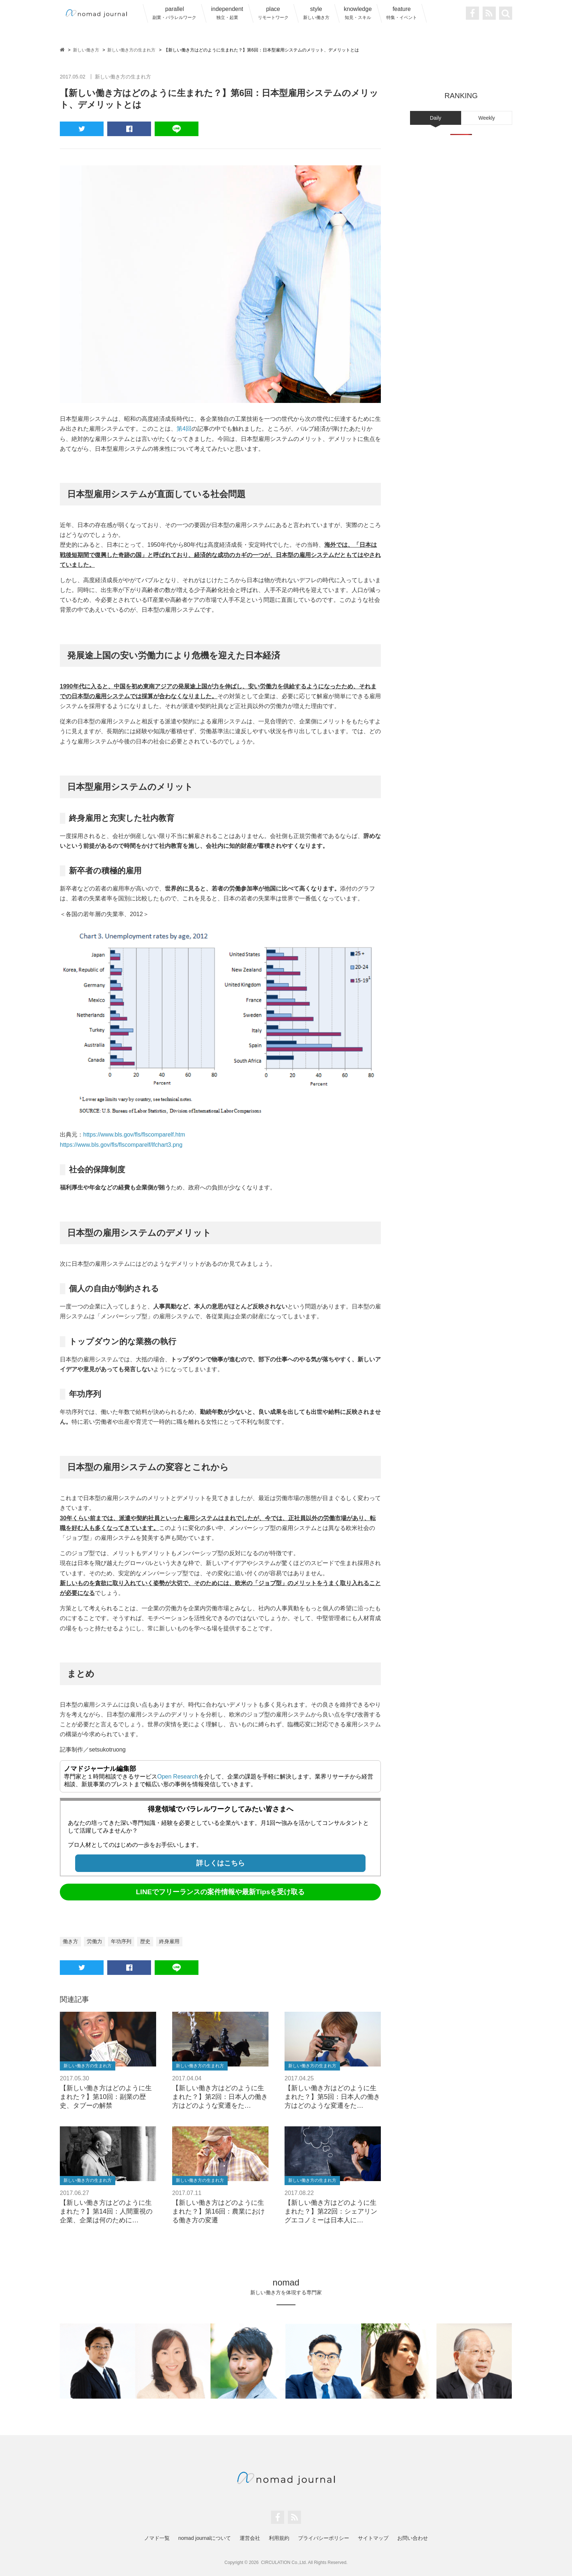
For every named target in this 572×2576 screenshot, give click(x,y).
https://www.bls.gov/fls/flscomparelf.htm (134, 1134)
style (316, 13)
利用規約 (279, 2538)
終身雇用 (169, 1941)
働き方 (70, 1941)
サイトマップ (373, 2538)
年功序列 (121, 1941)
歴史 (145, 1941)
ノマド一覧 (157, 2538)
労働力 (94, 1941)
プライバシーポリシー (323, 2538)
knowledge (358, 13)
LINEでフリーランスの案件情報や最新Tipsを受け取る (220, 1892)
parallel (174, 13)
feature (401, 13)
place (273, 13)
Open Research (177, 1776)
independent (227, 13)
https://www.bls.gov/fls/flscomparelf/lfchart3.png (121, 1145)
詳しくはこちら (220, 1863)
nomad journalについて (204, 2538)
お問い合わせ (412, 2538)
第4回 (184, 429)
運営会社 (250, 2538)
